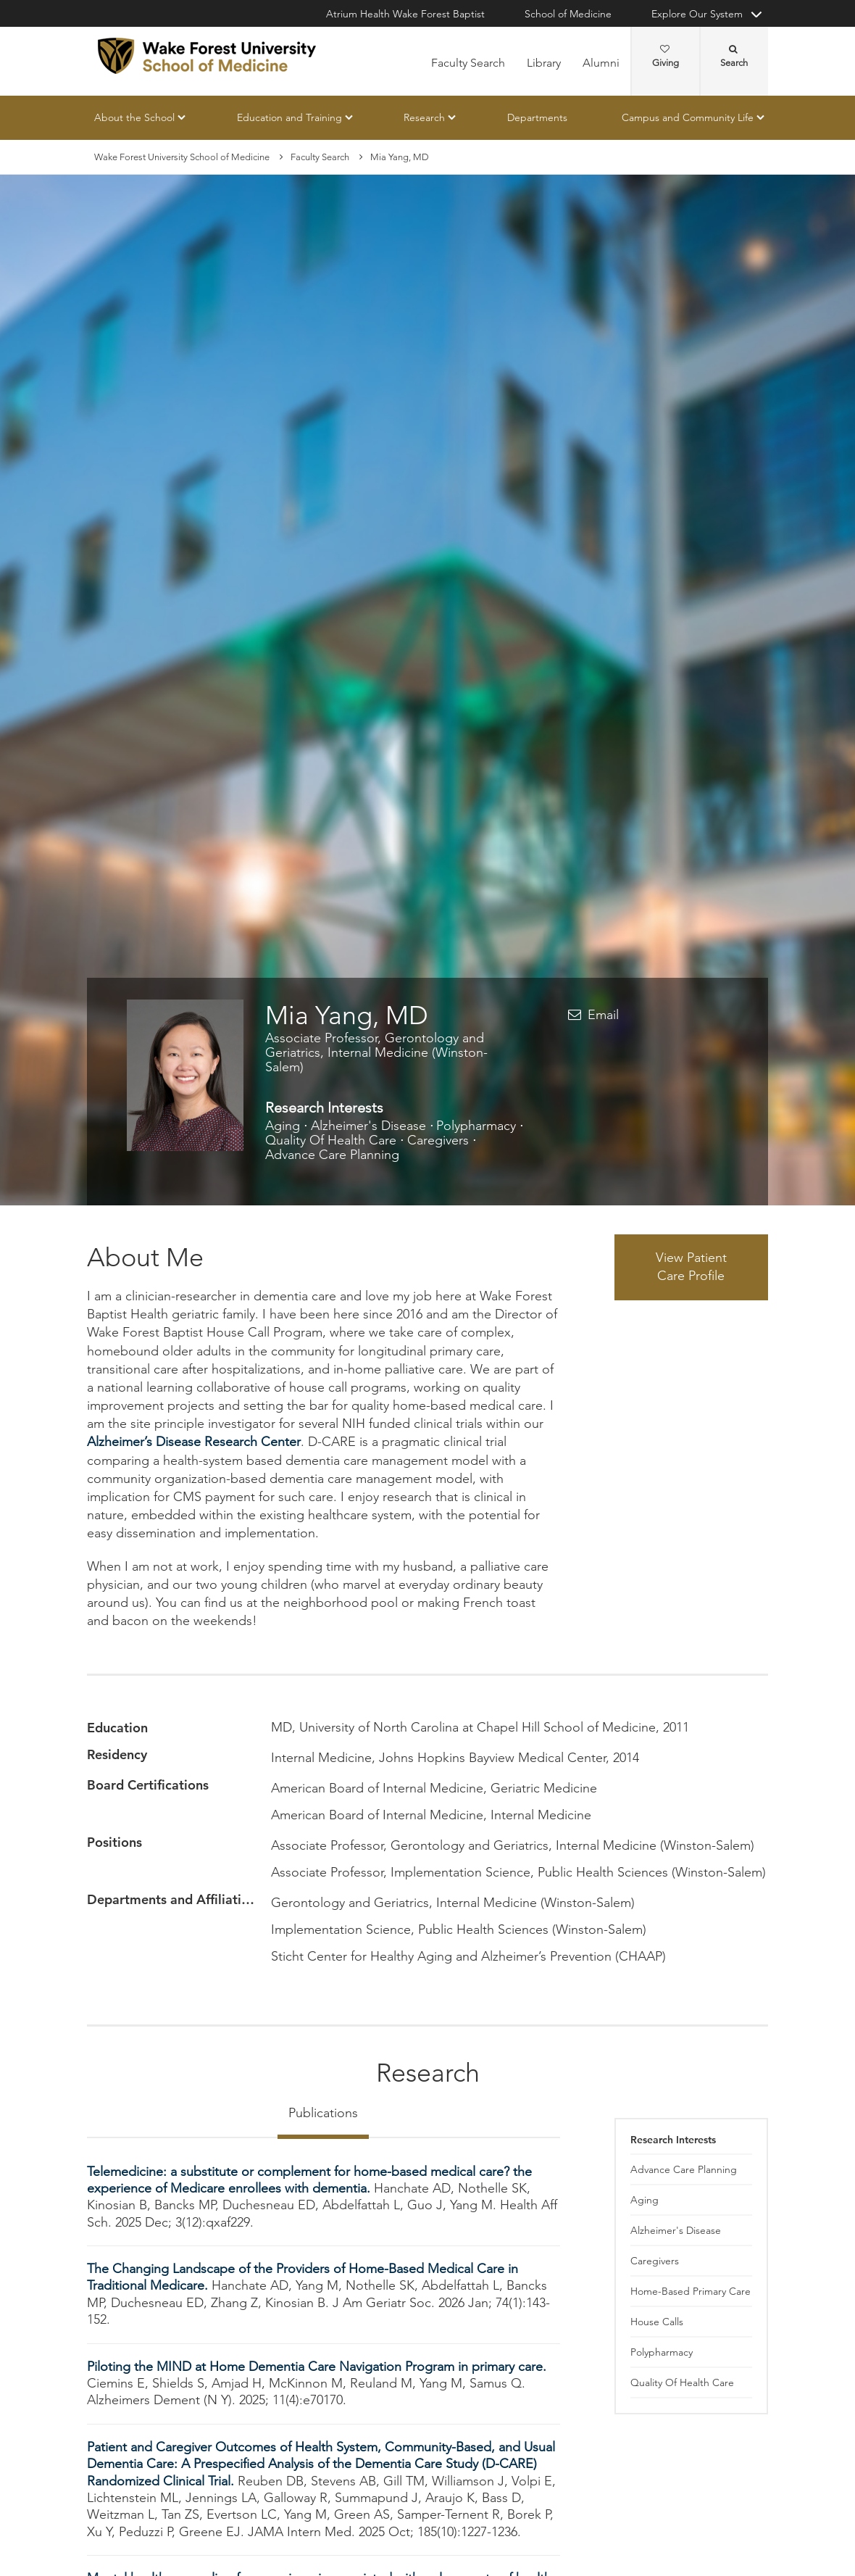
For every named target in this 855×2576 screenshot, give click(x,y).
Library (544, 63)
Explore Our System (697, 13)
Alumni (601, 63)
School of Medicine (568, 13)
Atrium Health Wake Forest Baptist (405, 13)
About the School (134, 117)
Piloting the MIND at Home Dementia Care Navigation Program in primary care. (316, 2367)
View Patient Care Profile (691, 1267)
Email (603, 1015)
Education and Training (289, 117)
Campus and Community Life (688, 117)
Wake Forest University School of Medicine (182, 156)
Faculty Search (468, 63)
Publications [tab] (323, 2113)
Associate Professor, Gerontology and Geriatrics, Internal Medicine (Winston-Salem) (376, 1052)
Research (424, 117)
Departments (537, 117)
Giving (665, 56)
